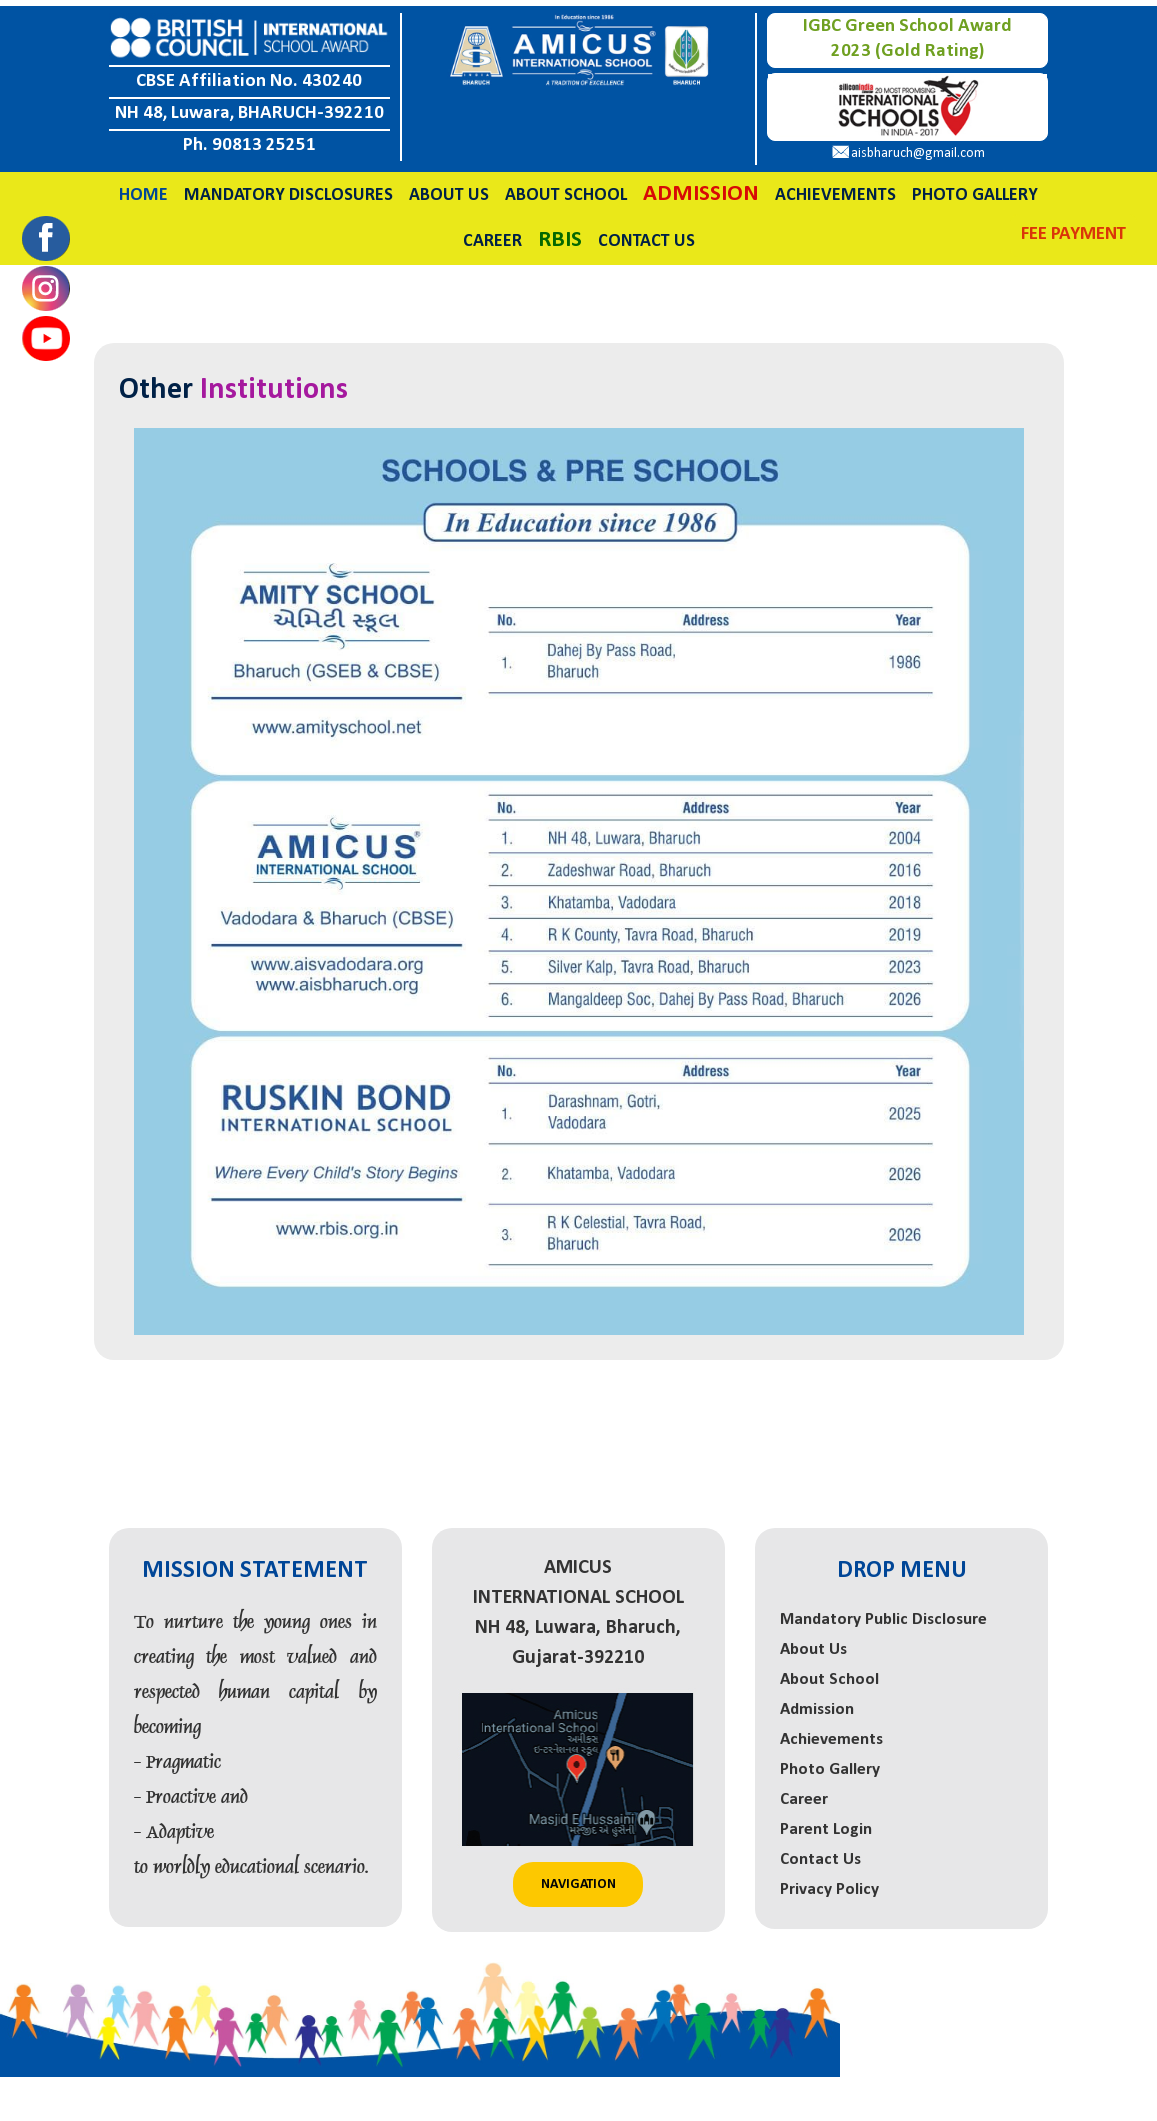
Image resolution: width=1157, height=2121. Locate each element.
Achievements (835, 189)
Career (492, 235)
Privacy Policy (829, 1884)
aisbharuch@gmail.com (918, 147)
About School (566, 189)
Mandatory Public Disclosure (883, 1614)
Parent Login (826, 1824)
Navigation (578, 1878)
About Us (449, 189)
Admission (817, 1704)
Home (143, 189)
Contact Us (646, 235)
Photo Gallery (975, 189)
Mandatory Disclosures (288, 189)
